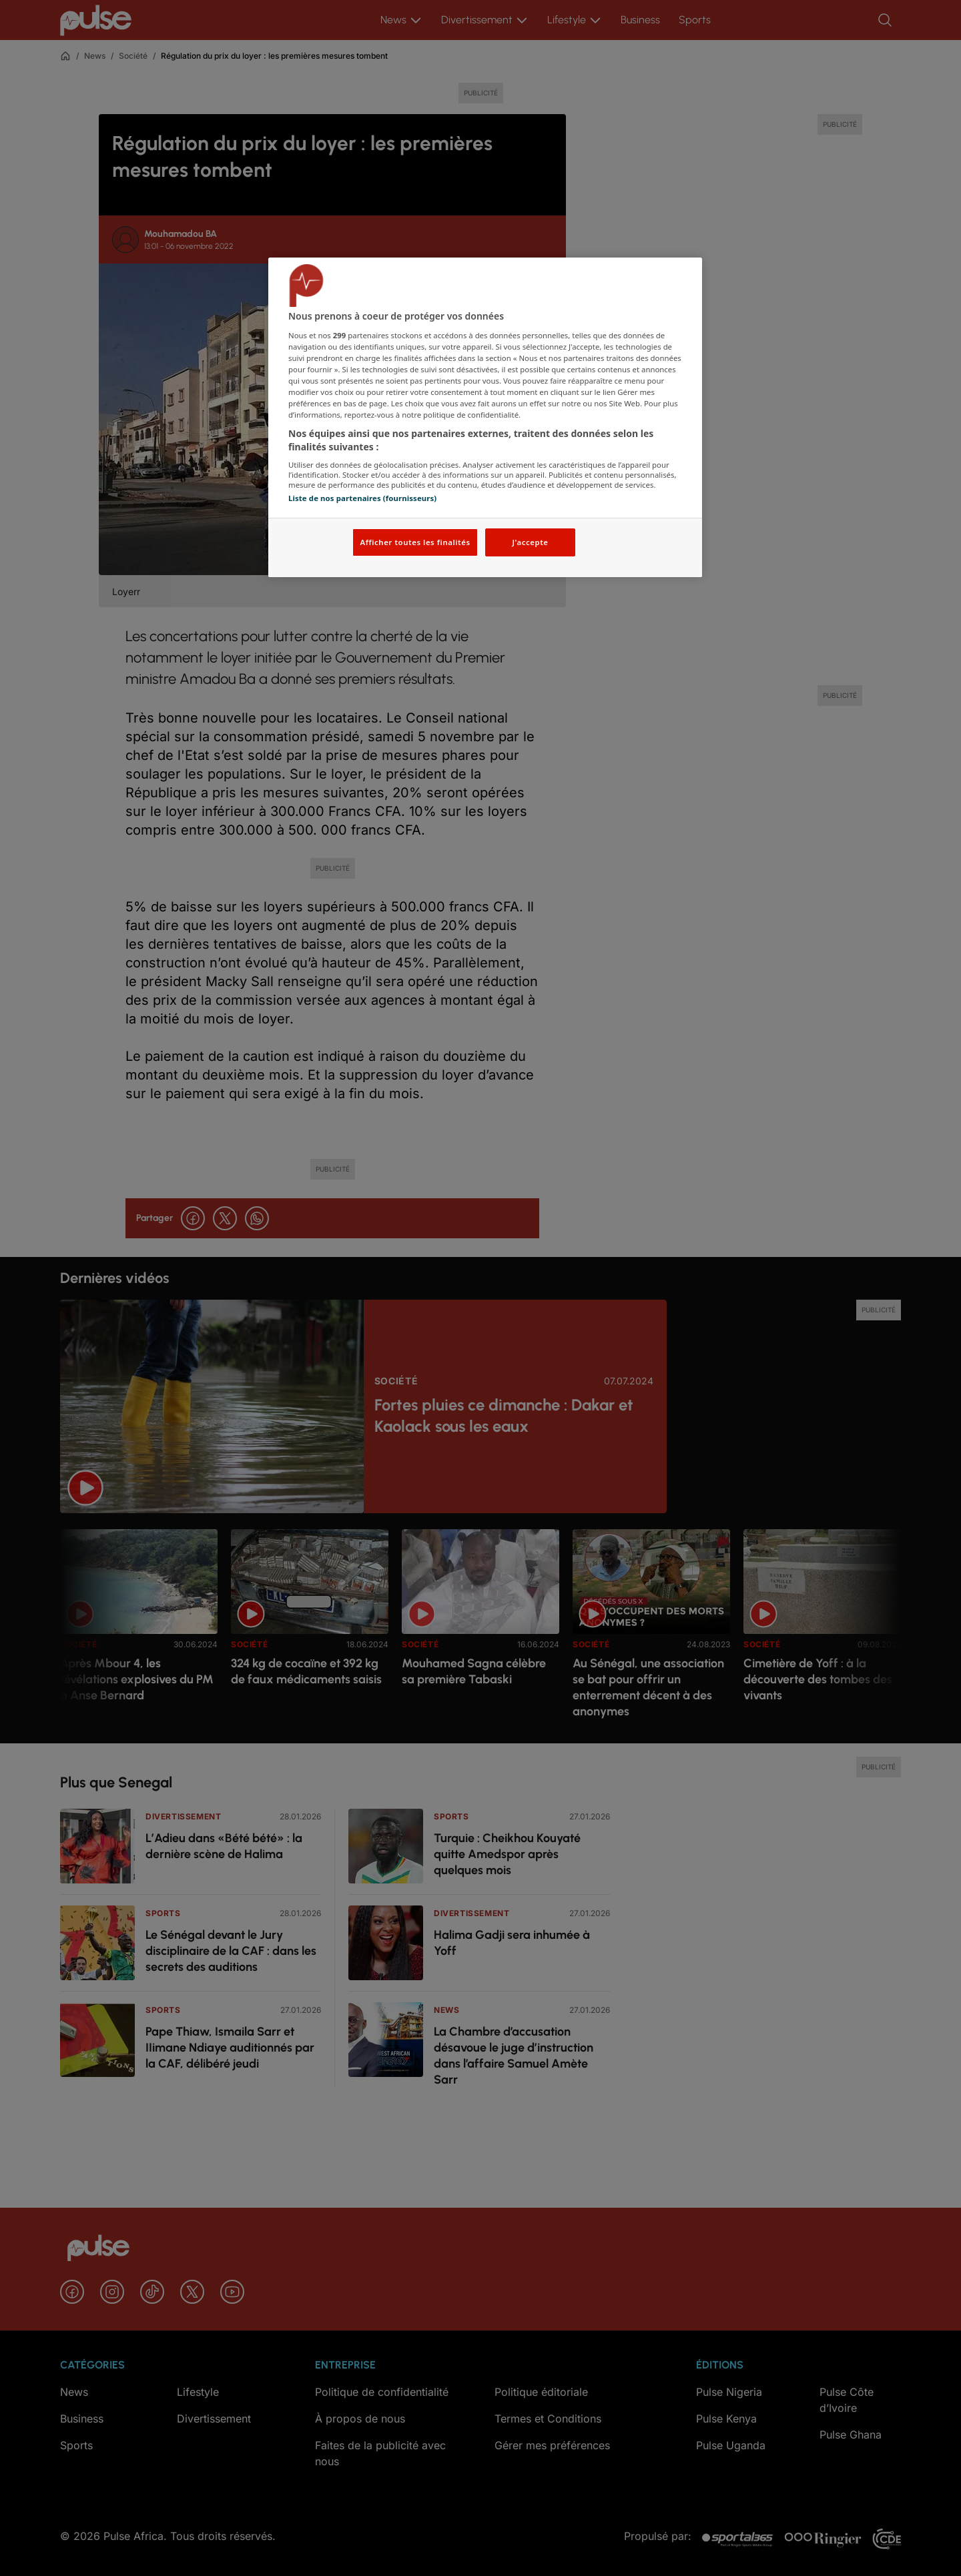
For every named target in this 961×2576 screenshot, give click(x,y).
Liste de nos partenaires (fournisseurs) (362, 498)
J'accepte (530, 542)
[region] (485, 417)
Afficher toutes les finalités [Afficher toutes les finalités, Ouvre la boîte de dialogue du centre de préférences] (415, 542)
